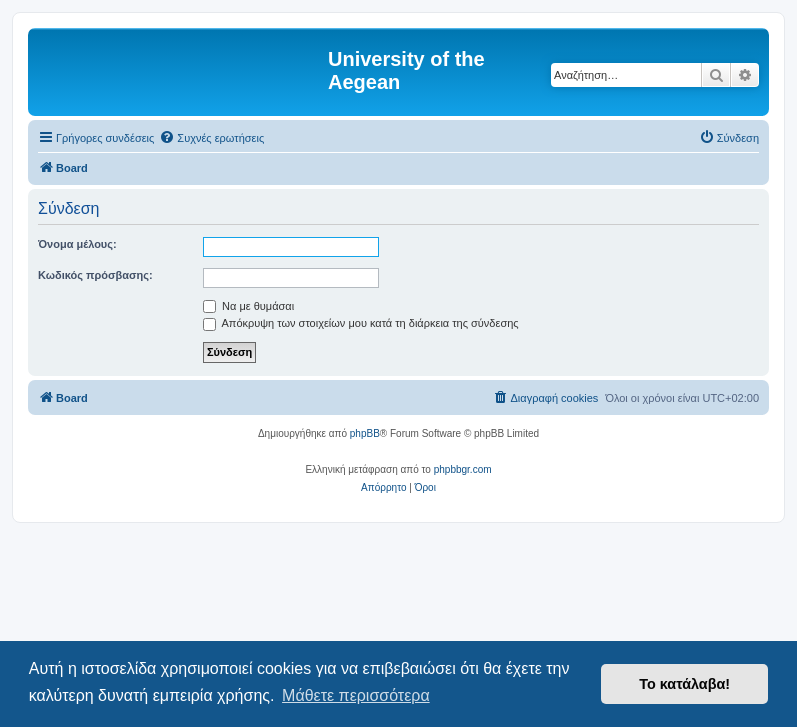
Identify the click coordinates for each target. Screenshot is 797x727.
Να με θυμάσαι (248, 306)
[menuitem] (211, 138)
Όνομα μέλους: (77, 244)
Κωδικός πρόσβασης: (95, 275)
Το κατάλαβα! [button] (684, 684)
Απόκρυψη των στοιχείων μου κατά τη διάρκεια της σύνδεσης (361, 323)
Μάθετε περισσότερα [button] (356, 695)
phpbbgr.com (463, 469)
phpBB (365, 433)
